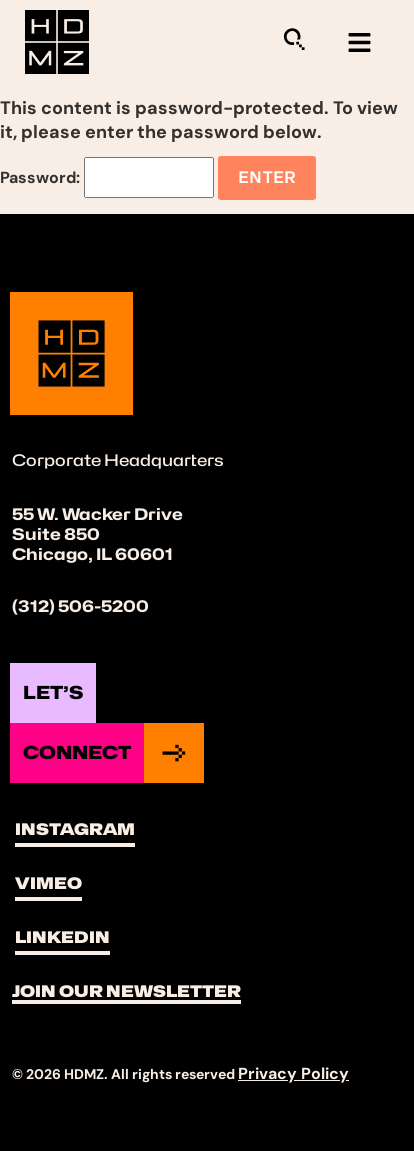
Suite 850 (56, 534)
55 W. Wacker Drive (97, 514)
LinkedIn (62, 937)
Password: (107, 177)
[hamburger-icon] (359, 42)
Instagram (75, 829)
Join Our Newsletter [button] (126, 991)
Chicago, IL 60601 (92, 554)
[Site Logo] (57, 40)
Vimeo (48, 883)
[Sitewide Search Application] (294, 39)
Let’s (53, 692)
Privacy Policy (293, 1073)
